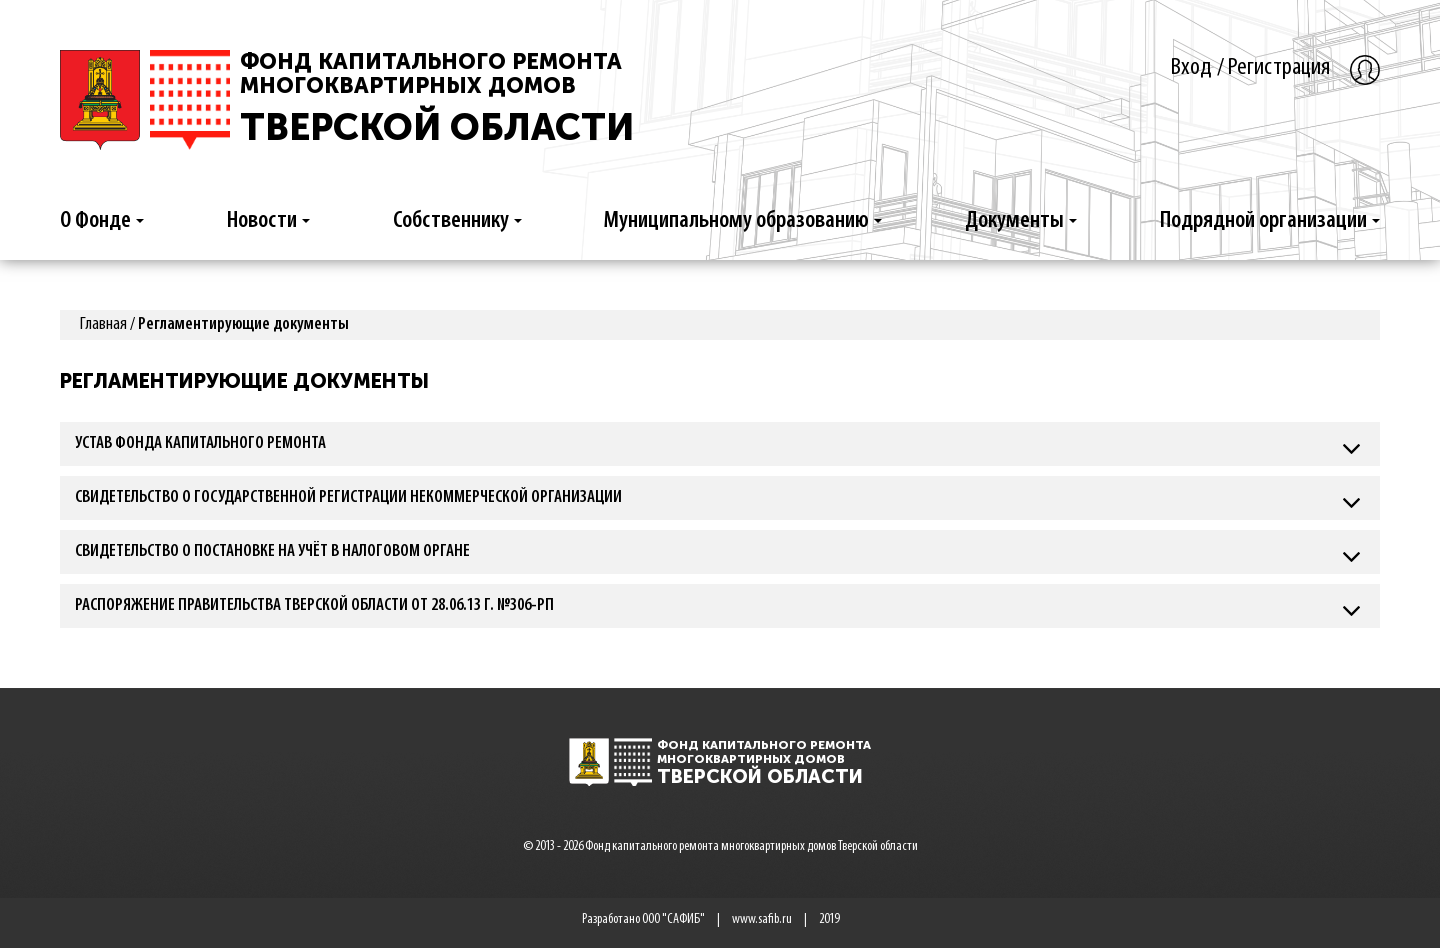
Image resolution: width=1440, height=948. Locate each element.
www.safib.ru (762, 919)
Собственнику (457, 221)
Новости (268, 221)
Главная (103, 324)
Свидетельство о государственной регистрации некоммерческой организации (348, 497)
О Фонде (102, 221)
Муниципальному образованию (743, 221)
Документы (1021, 221)
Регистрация (1279, 67)
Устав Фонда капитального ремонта (200, 443)
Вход (1191, 67)
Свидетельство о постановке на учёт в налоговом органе (272, 551)
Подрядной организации (1270, 221)
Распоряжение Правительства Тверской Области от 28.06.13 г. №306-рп (314, 605)
